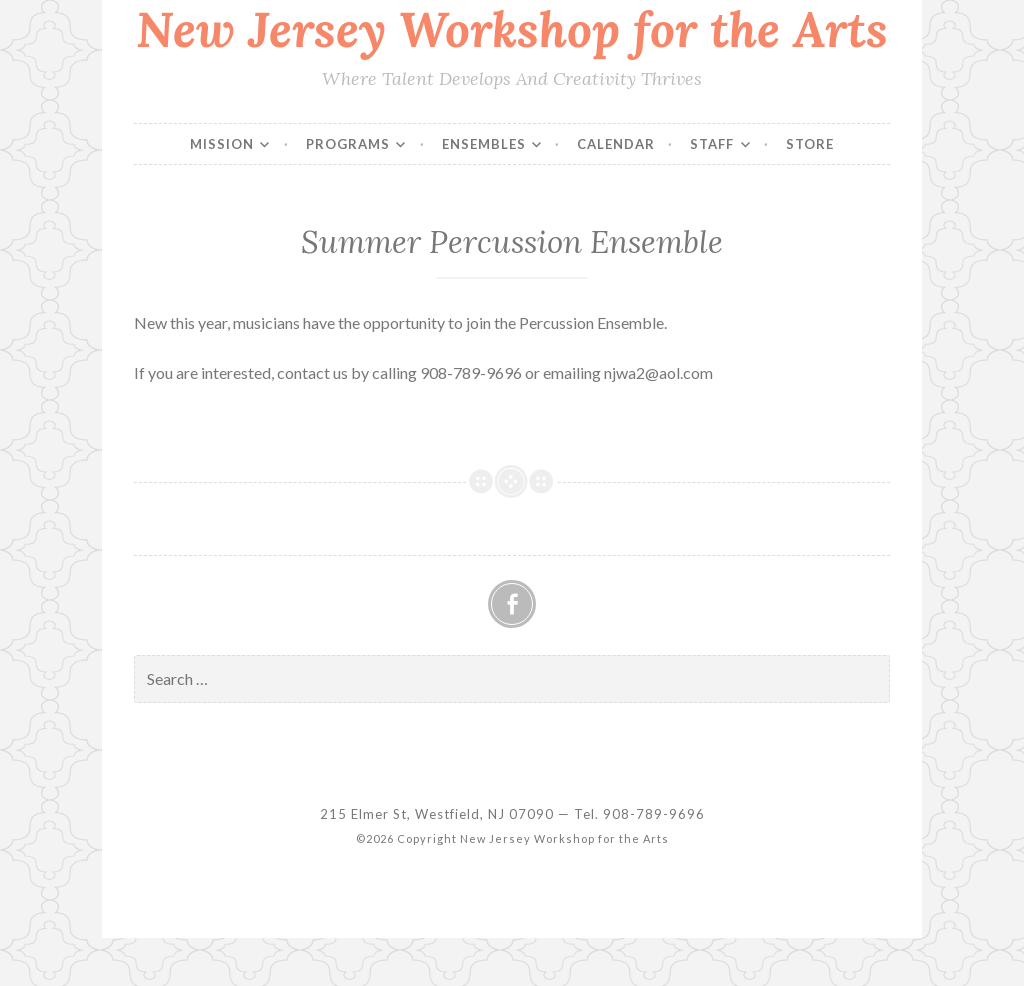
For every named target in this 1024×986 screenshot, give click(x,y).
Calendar (616, 144)
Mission (222, 144)
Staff (712, 144)
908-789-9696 (654, 814)
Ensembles (484, 144)
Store (810, 144)
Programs (348, 144)
